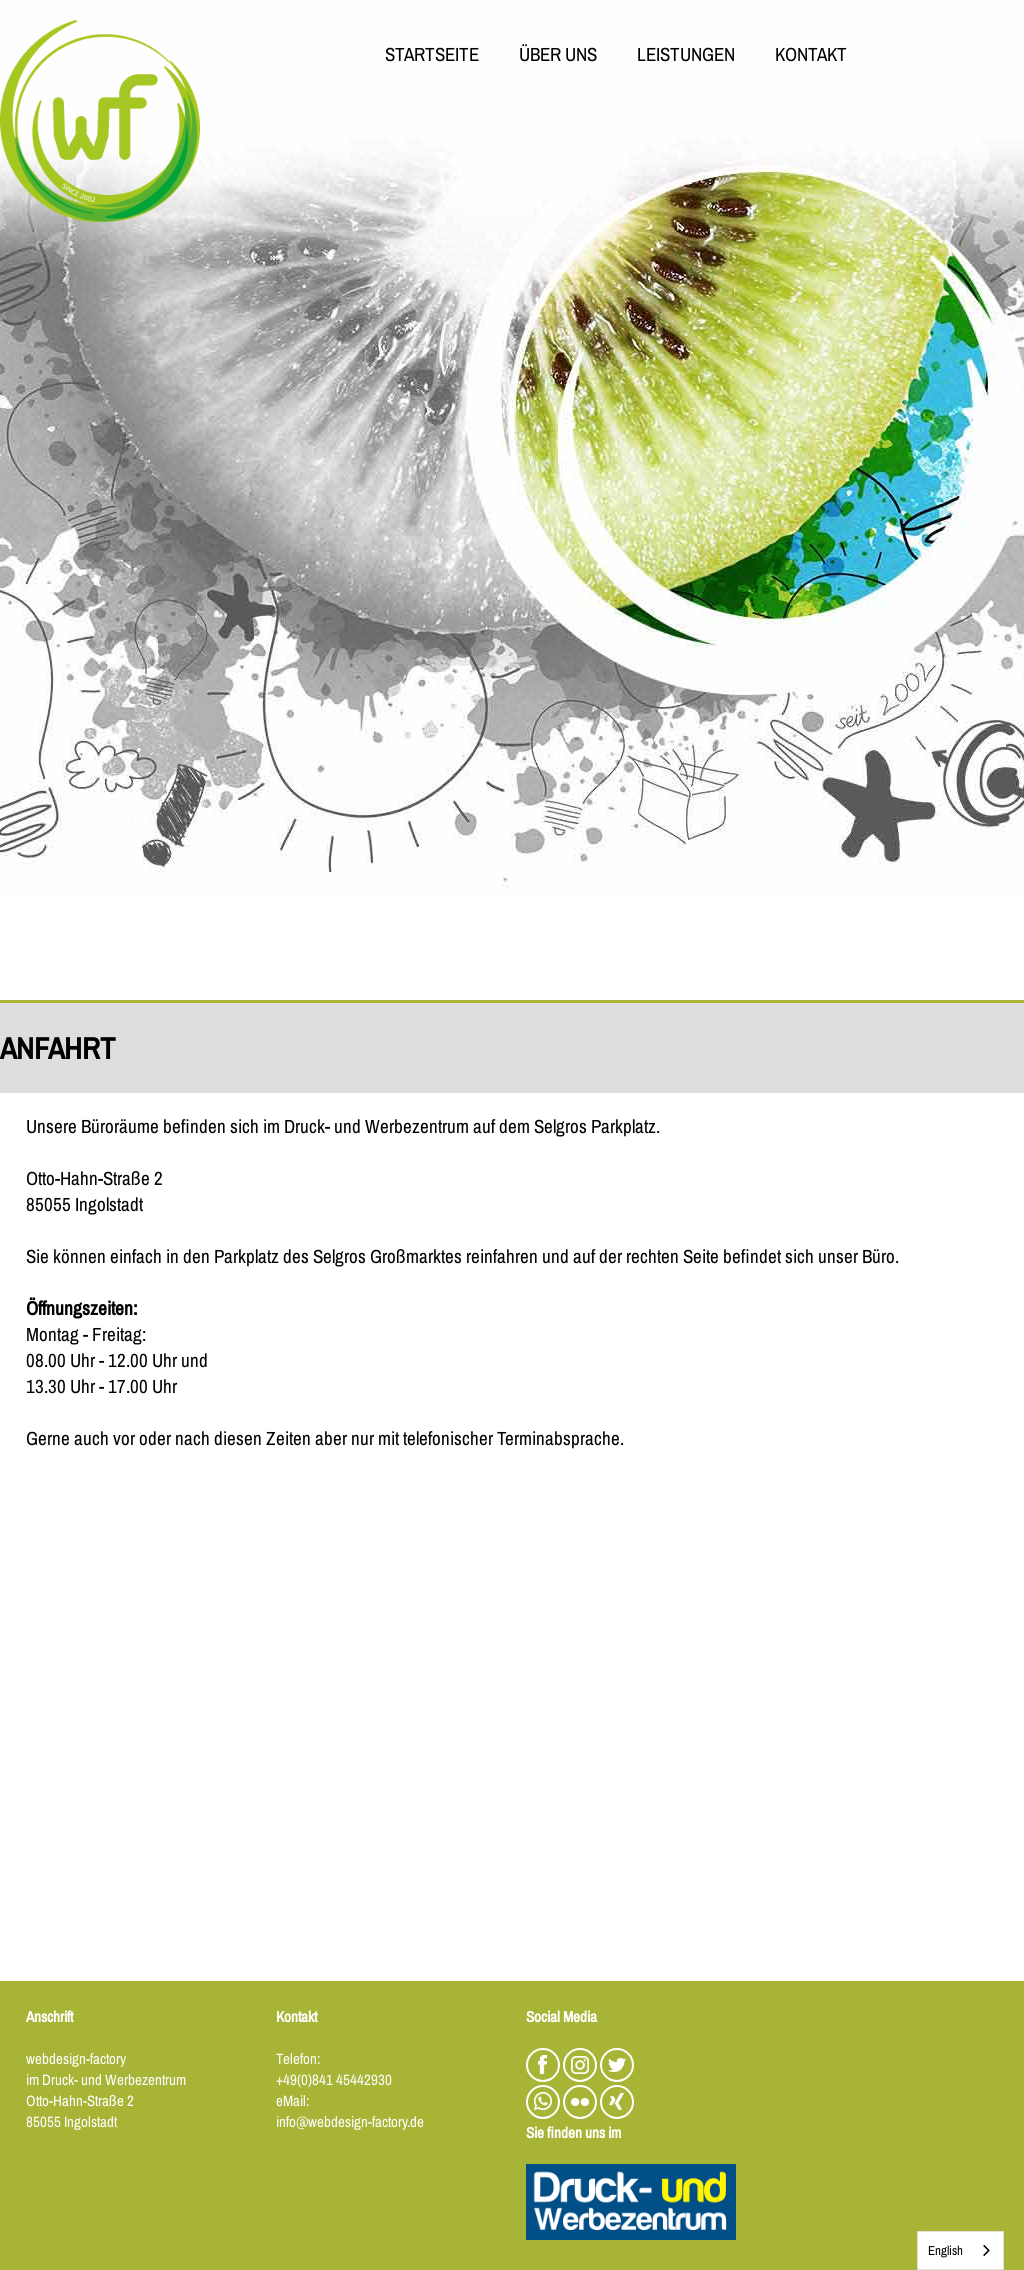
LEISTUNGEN (686, 56)
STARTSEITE (432, 56)
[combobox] (960, 2250)
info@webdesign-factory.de (350, 2121)
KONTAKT (811, 56)
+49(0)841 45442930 (334, 2079)
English (945, 2250)
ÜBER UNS (558, 56)
